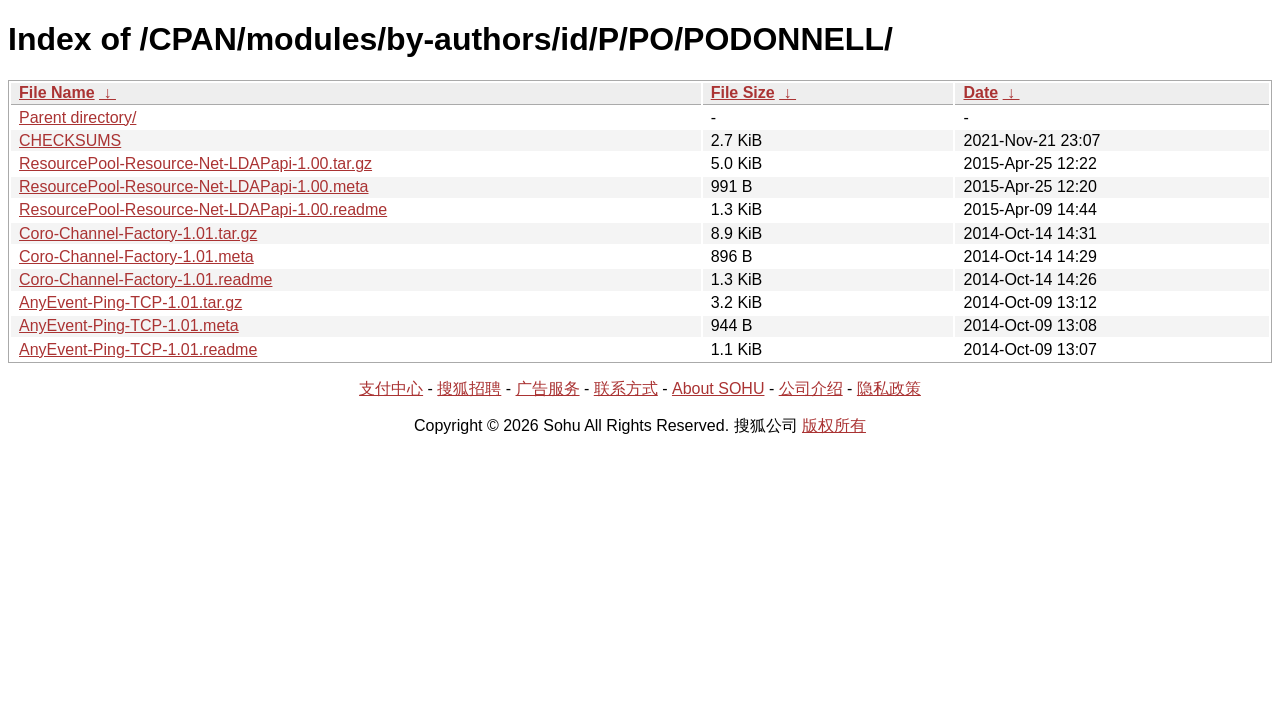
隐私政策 (889, 388)
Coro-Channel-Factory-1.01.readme (145, 279)
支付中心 (391, 388)
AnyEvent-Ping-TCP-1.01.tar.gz (130, 302)
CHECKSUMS (70, 140)
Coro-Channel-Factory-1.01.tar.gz (138, 233)
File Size (743, 92)
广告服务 (548, 388)
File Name (57, 92)
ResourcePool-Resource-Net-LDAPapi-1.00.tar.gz (195, 163)
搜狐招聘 (469, 388)
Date (980, 92)
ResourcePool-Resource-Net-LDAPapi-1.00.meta (194, 186)
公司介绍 (811, 388)
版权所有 (834, 425)
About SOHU (718, 388)
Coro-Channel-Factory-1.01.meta (136, 256)
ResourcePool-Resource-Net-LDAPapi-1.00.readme (203, 209)
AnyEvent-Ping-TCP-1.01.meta (129, 325)
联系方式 (626, 388)
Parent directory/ (77, 117)
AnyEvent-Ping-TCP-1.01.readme (138, 349)
